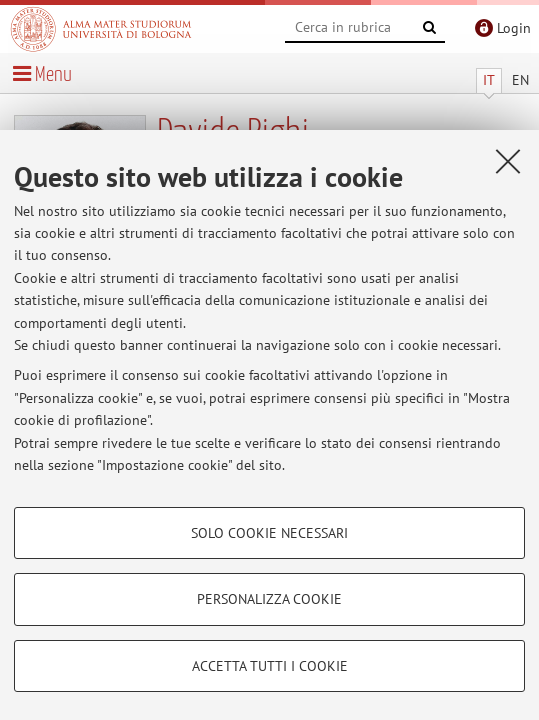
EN (520, 80)
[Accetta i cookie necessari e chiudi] (508, 161)
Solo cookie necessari (269, 533)
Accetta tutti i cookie (270, 666)
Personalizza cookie (269, 599)
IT (489, 80)
